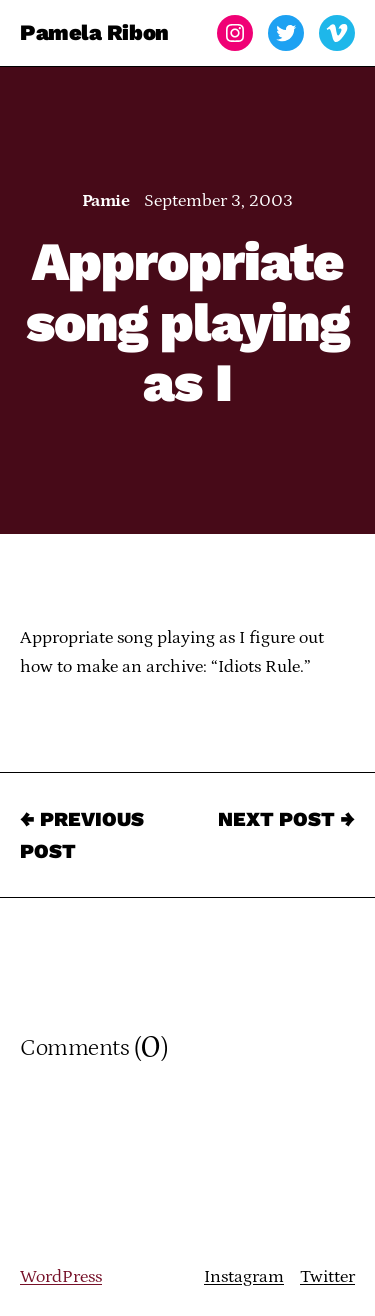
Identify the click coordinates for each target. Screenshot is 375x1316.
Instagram (244, 1277)
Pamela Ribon (94, 32)
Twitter (327, 1277)
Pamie (105, 201)
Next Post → (286, 819)
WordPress (61, 1277)
